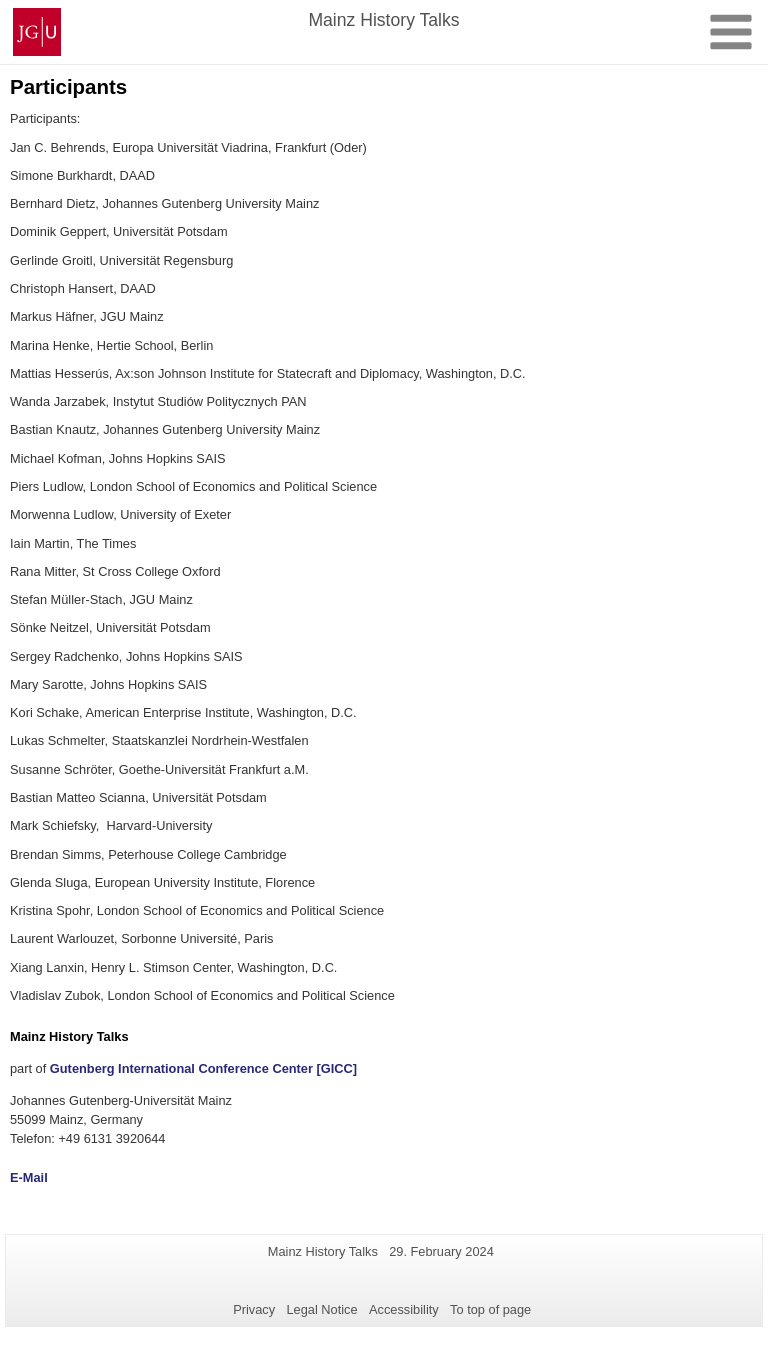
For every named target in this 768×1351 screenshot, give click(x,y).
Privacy (254, 1309)
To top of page (490, 1309)
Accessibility (404, 1309)
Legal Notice (321, 1309)
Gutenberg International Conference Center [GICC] (203, 1068)
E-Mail (29, 1177)
